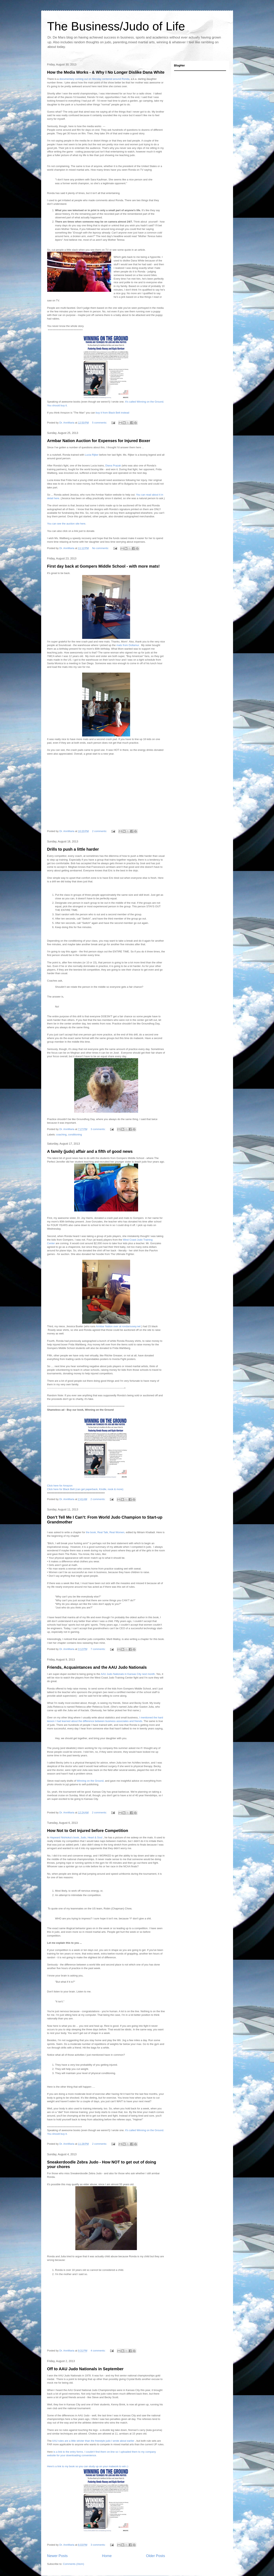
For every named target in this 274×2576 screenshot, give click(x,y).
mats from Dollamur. (127, 645)
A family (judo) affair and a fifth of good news (90, 1151)
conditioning (75, 1134)
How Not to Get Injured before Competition (87, 1830)
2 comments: (100, 831)
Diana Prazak (113, 465)
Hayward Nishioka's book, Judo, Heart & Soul (76, 1837)
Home (107, 2556)
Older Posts (155, 2556)
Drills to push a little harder (73, 849)
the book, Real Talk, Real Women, (105, 1532)
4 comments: (98, 2350)
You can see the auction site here (66, 523)
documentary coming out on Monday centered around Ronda (94, 78)
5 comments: (100, 422)
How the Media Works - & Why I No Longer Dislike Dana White (105, 72)
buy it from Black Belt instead (112, 412)
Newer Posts (57, 2556)
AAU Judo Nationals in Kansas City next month (128, 1673)
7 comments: (98, 1649)
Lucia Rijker (92, 454)
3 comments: (98, 1129)
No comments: (101, 548)
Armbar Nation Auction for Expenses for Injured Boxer (98, 440)
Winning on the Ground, (90, 1780)
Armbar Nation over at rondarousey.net (118, 1326)
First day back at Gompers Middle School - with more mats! (103, 566)
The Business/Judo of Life (116, 26)
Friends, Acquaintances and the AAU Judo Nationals (97, 1667)
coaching (61, 1134)
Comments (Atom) (73, 2563)
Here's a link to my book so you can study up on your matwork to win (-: (88, 2466)
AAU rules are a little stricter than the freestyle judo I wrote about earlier (93, 2440)
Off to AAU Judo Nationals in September (85, 2369)
